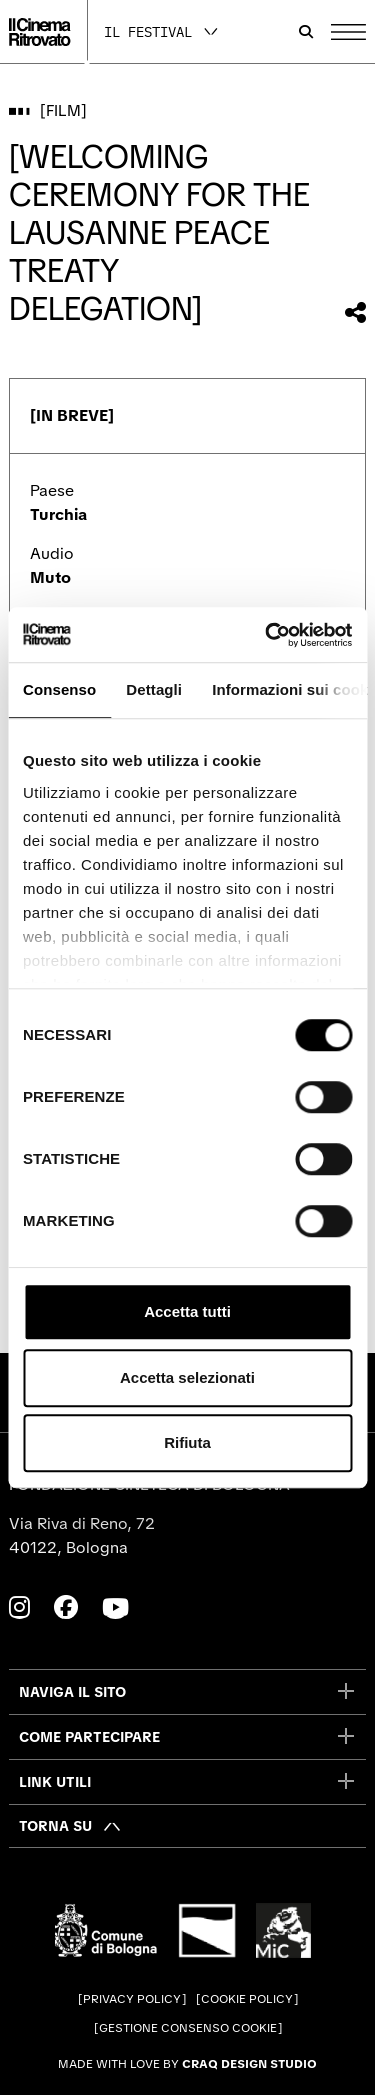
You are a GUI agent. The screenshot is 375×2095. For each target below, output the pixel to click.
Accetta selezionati (187, 1377)
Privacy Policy (132, 1999)
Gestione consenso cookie (188, 2028)
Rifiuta (187, 1442)
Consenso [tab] (59, 689)
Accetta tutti (187, 1311)
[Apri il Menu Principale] (348, 32)
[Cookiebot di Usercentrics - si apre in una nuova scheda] (267, 635)
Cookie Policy (247, 1999)
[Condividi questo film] (355, 312)
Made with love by (187, 2064)
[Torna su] (70, 1826)
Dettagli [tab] (154, 689)
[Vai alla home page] (39, 32)
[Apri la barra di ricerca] (306, 32)
